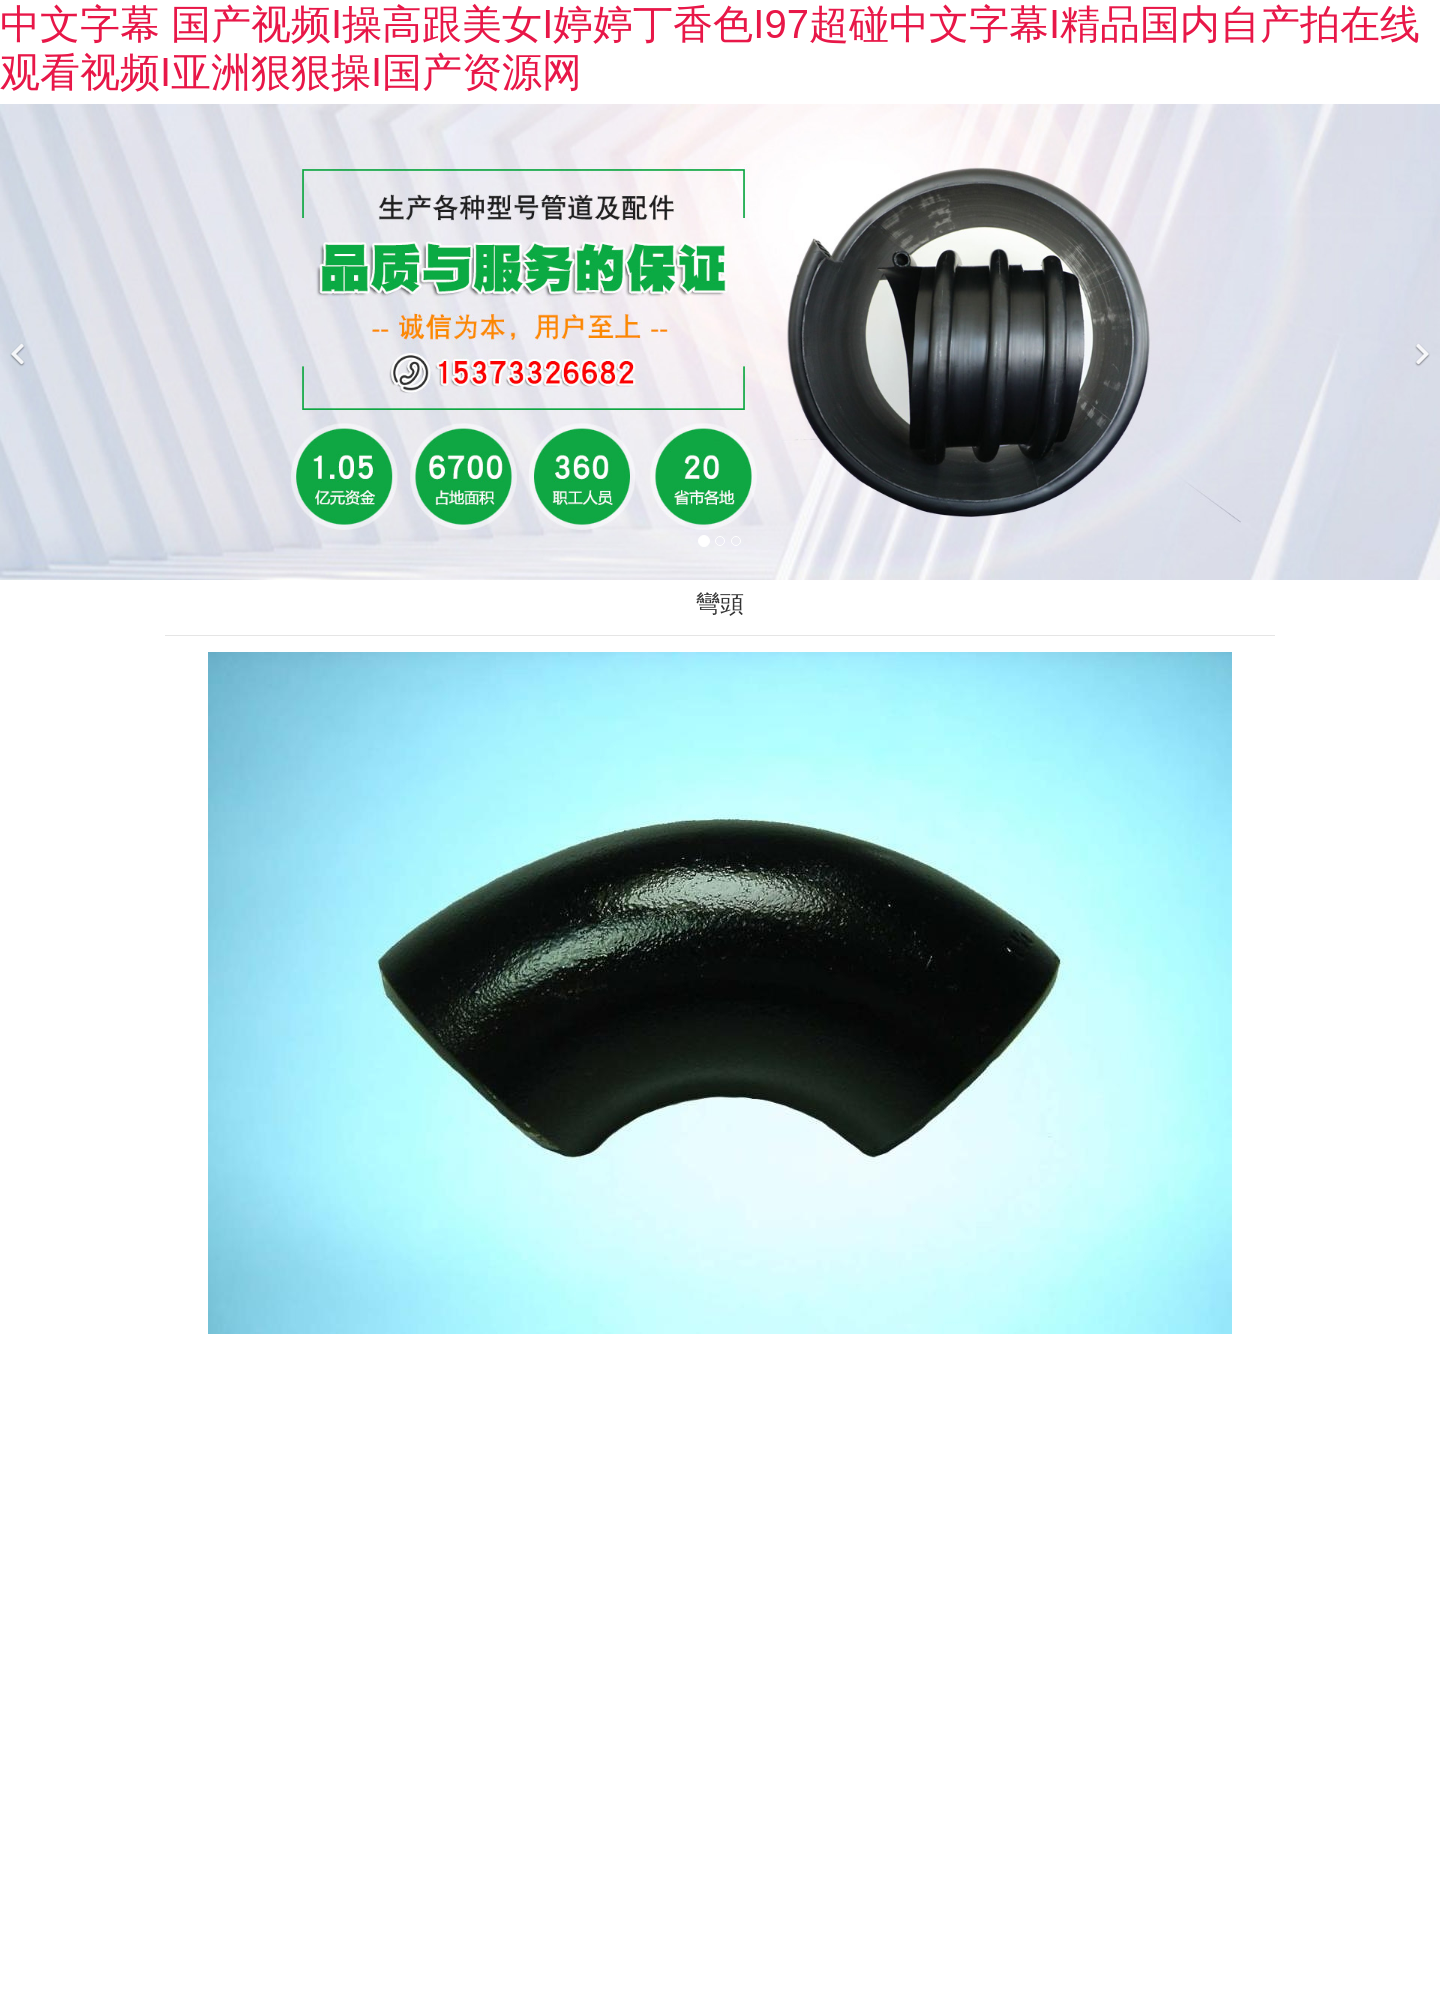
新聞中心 (547, 292)
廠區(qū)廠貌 (847, 292)
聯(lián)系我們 (1203, 292)
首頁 (87, 292)
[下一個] (1420, 554)
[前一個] (20, 554)
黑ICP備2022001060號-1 (882, 1909)
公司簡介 (211, 292)
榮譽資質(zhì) (1023, 292)
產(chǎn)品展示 (379, 292)
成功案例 (689, 292)
